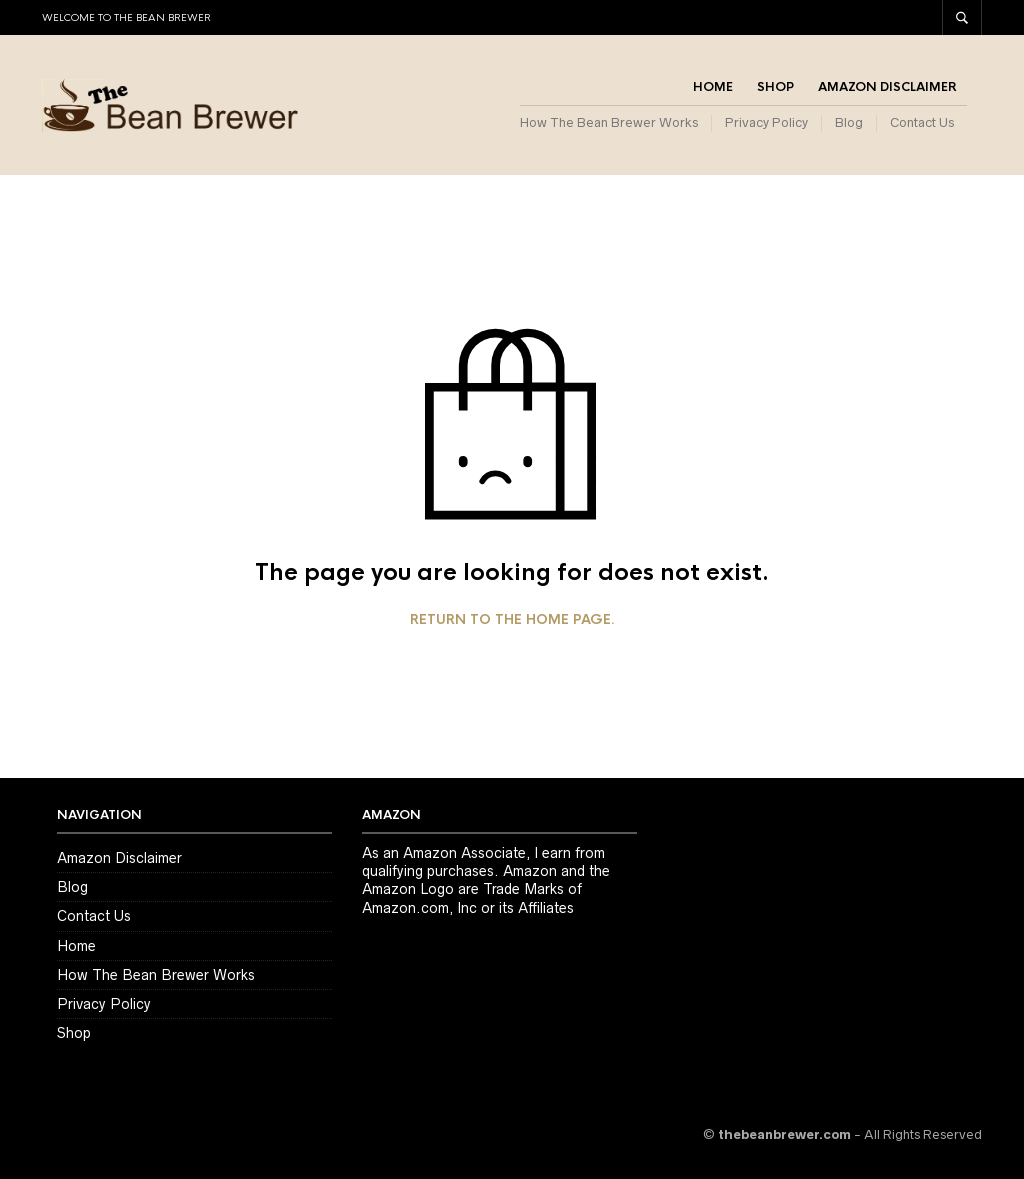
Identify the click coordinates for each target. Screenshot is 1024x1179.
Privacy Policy (766, 122)
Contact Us (922, 122)
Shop (775, 87)
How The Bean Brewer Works (609, 122)
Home (713, 87)
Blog (849, 122)
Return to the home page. (512, 620)
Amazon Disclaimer (887, 87)
